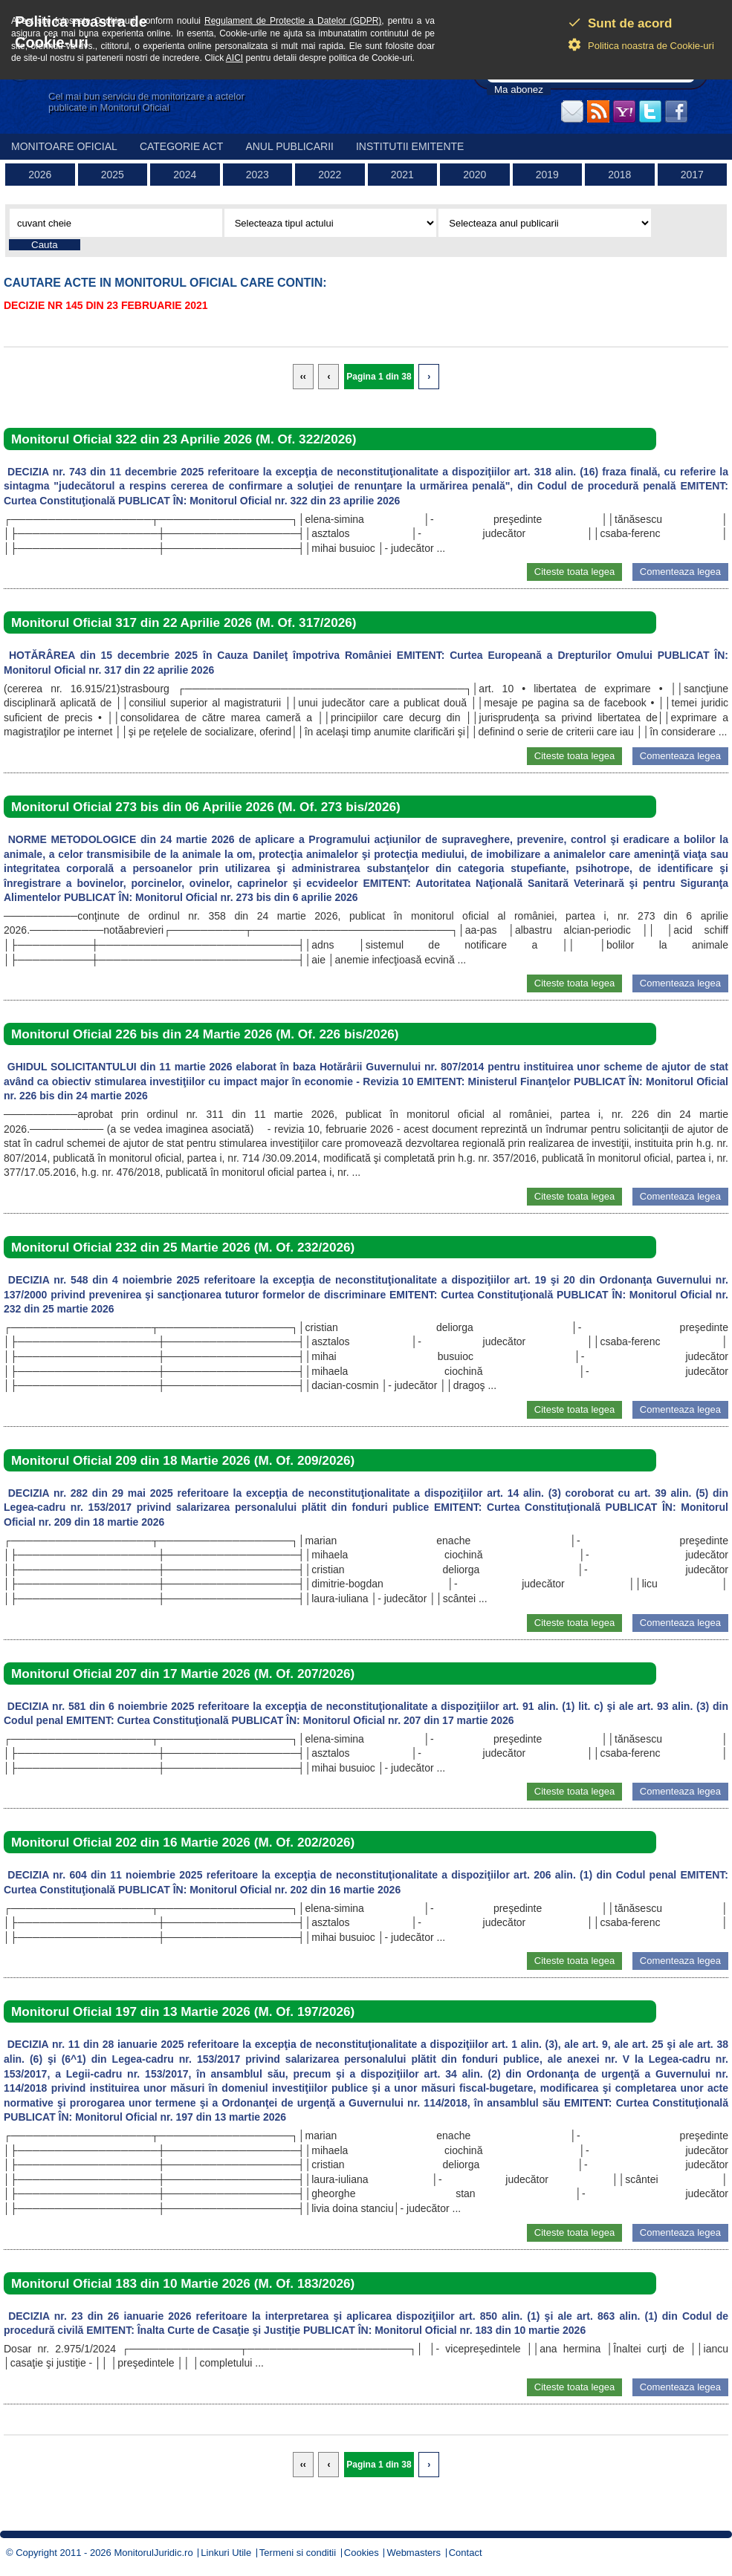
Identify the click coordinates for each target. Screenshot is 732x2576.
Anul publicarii (289, 146)
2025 (112, 174)
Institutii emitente (410, 146)
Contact (465, 2552)
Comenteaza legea (680, 571)
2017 (692, 174)
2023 (257, 174)
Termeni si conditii (297, 2552)
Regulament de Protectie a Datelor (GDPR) (292, 21)
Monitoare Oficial (64, 146)
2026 (39, 174)
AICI (234, 58)
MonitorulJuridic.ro (153, 2552)
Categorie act (182, 146)
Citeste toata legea (574, 571)
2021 (402, 174)
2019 (547, 174)
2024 (184, 174)
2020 (474, 174)
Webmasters (413, 2552)
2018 (619, 174)
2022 (329, 174)
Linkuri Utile (226, 2552)
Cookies (361, 2552)
